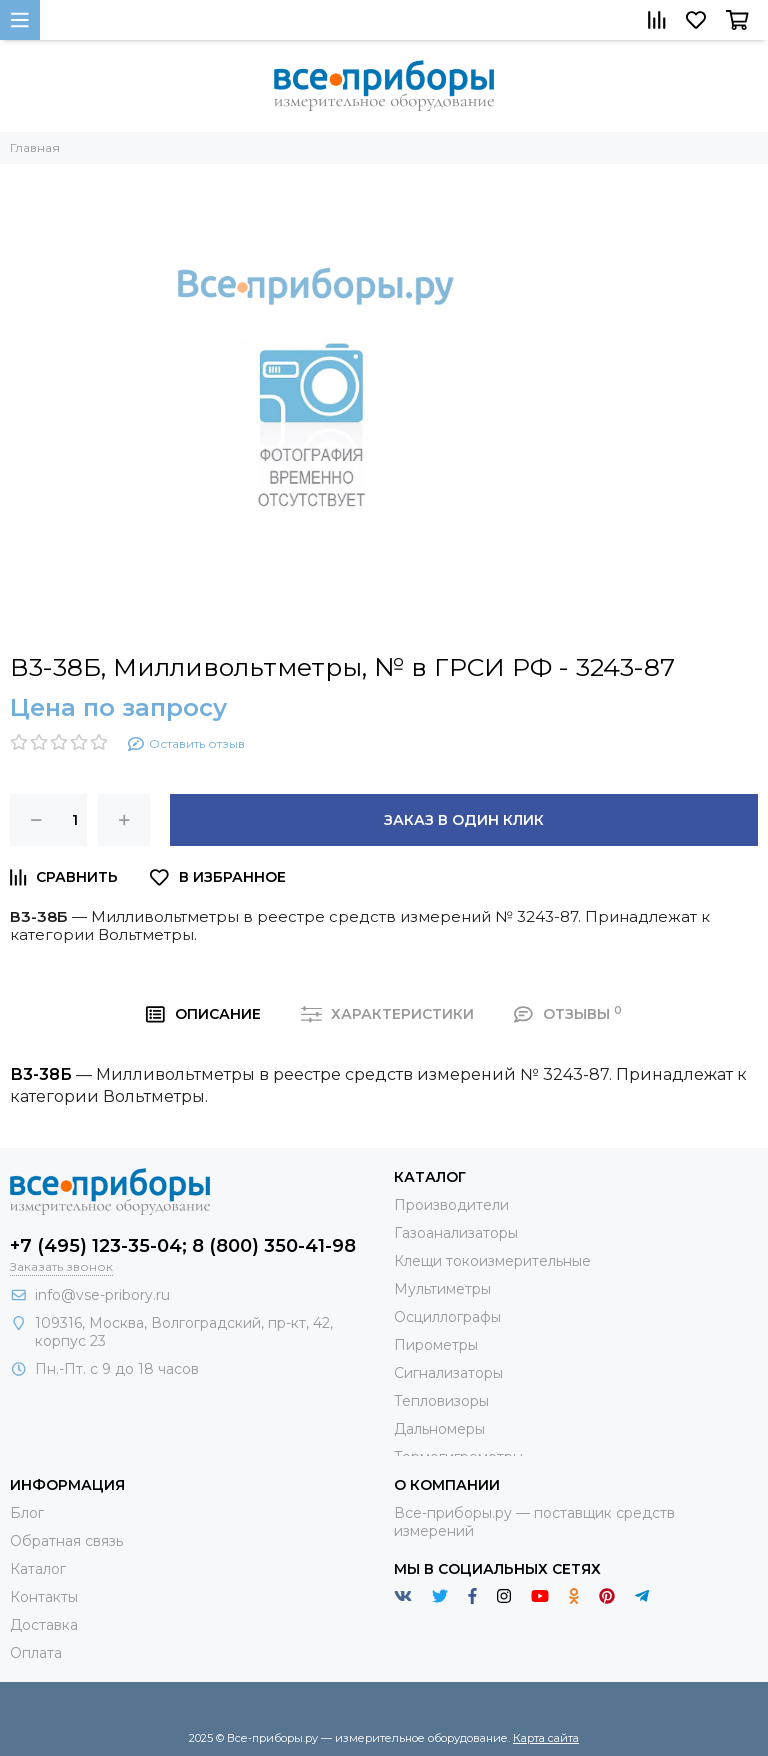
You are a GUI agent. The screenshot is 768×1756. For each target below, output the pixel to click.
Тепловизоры (441, 1401)
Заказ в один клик (464, 820)
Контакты (44, 1597)
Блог (27, 1513)
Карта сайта (546, 1738)
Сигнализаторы (448, 1373)
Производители (451, 1205)
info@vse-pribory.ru (102, 1295)
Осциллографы (447, 1317)
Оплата (36, 1653)
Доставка (44, 1625)
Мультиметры (442, 1289)
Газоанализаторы (456, 1233)
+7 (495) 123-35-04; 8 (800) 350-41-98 (183, 1246)
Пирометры (436, 1345)
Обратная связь (66, 1541)
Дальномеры (439, 1429)
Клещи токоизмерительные (492, 1261)
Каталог (38, 1569)
